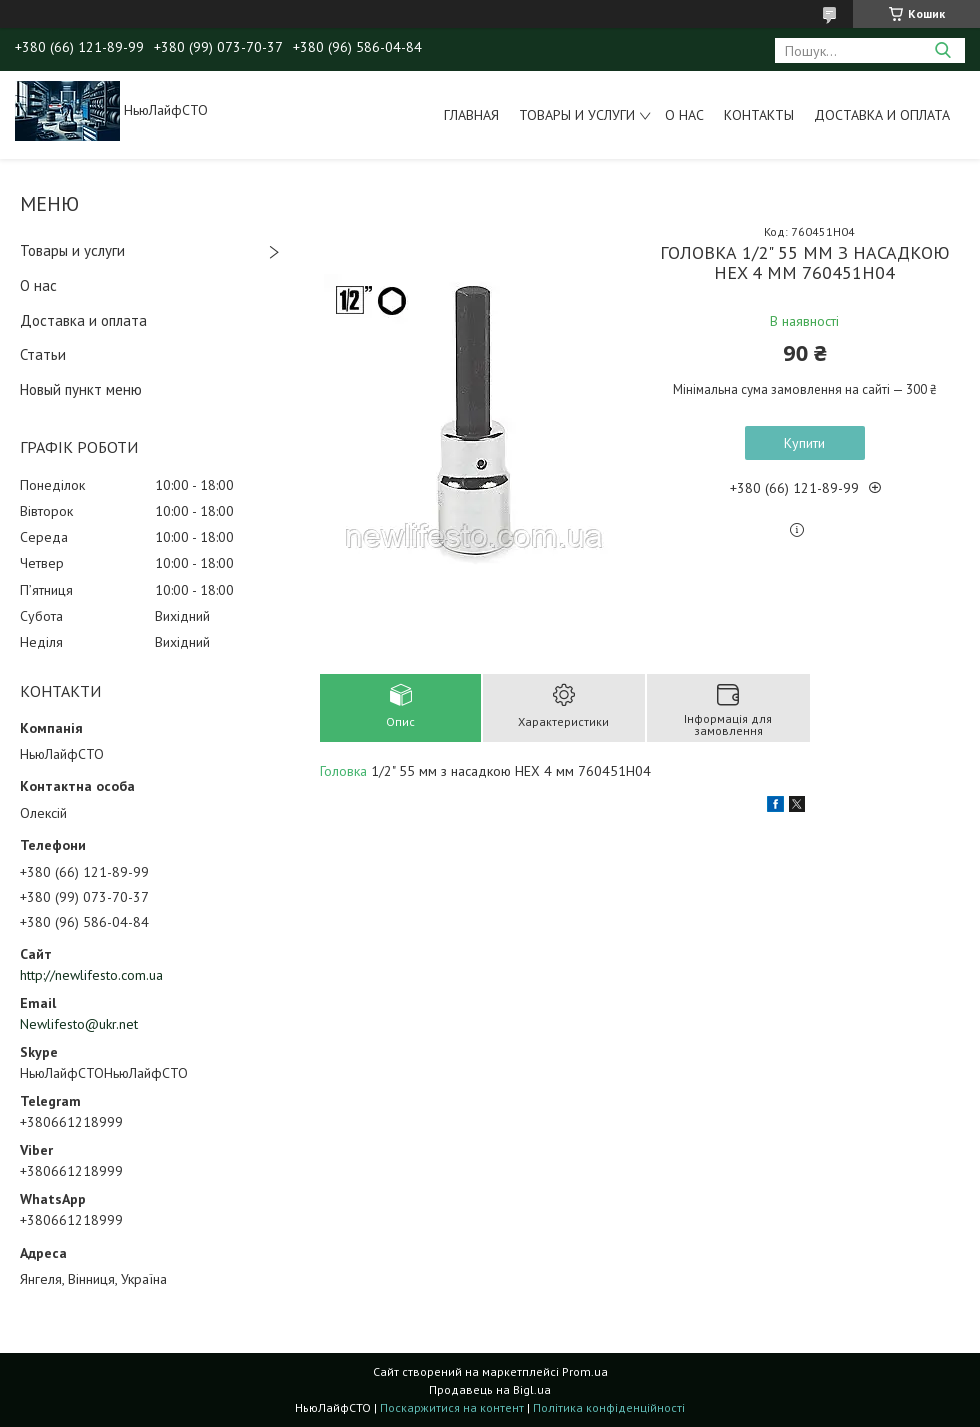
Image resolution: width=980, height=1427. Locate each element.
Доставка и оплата (882, 115)
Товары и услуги (577, 115)
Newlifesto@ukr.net (79, 1024)
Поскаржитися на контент (452, 1407)
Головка (343, 771)
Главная (471, 115)
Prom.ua (585, 1371)
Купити (804, 443)
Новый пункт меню (81, 389)
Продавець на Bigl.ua (490, 1389)
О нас (684, 115)
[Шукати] (942, 50)
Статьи (43, 354)
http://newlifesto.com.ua (91, 975)
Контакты (759, 115)
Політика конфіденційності (609, 1407)
